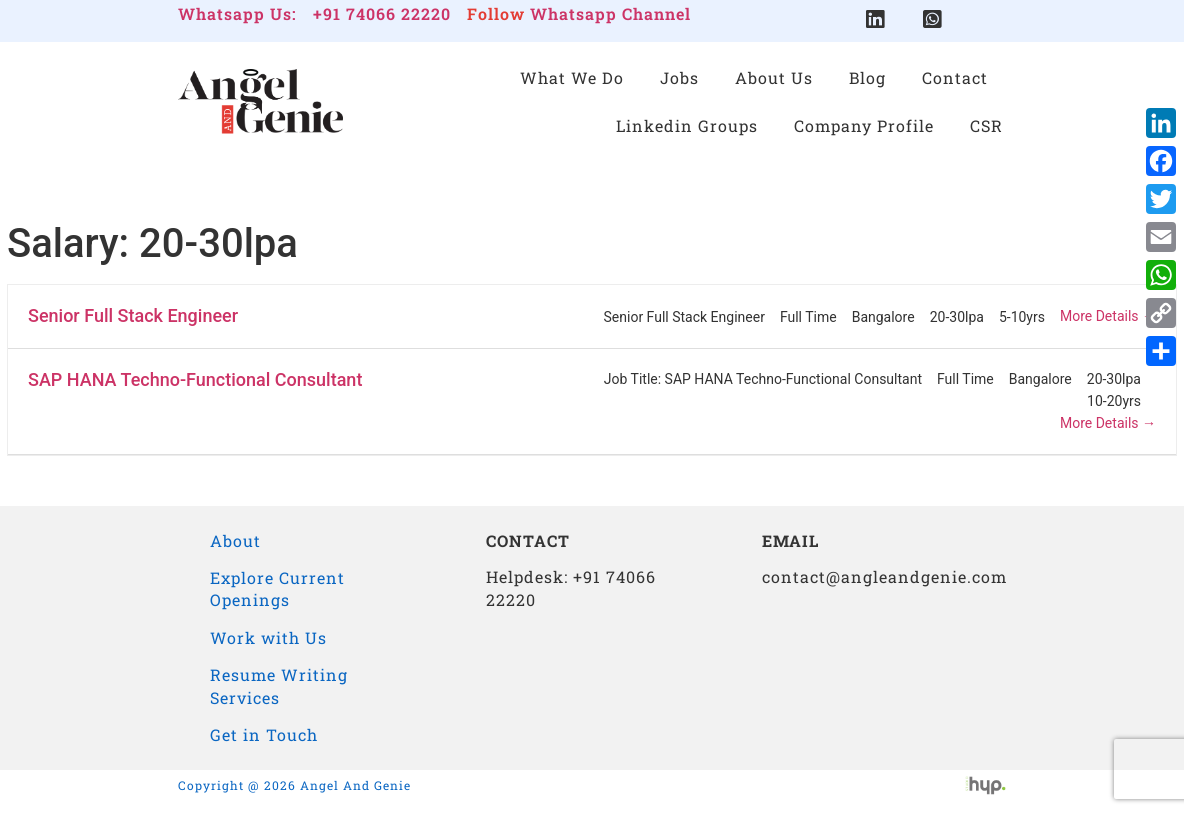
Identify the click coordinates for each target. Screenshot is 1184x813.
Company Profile (864, 125)
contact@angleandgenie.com (884, 576)
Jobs (679, 77)
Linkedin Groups (687, 125)
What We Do (572, 77)
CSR (986, 125)
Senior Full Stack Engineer (133, 315)
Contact (955, 77)
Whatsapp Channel (610, 13)
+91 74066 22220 (382, 13)
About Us (774, 77)
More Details (1108, 316)
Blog (867, 77)
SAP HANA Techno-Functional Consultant (195, 379)
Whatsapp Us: (237, 13)
